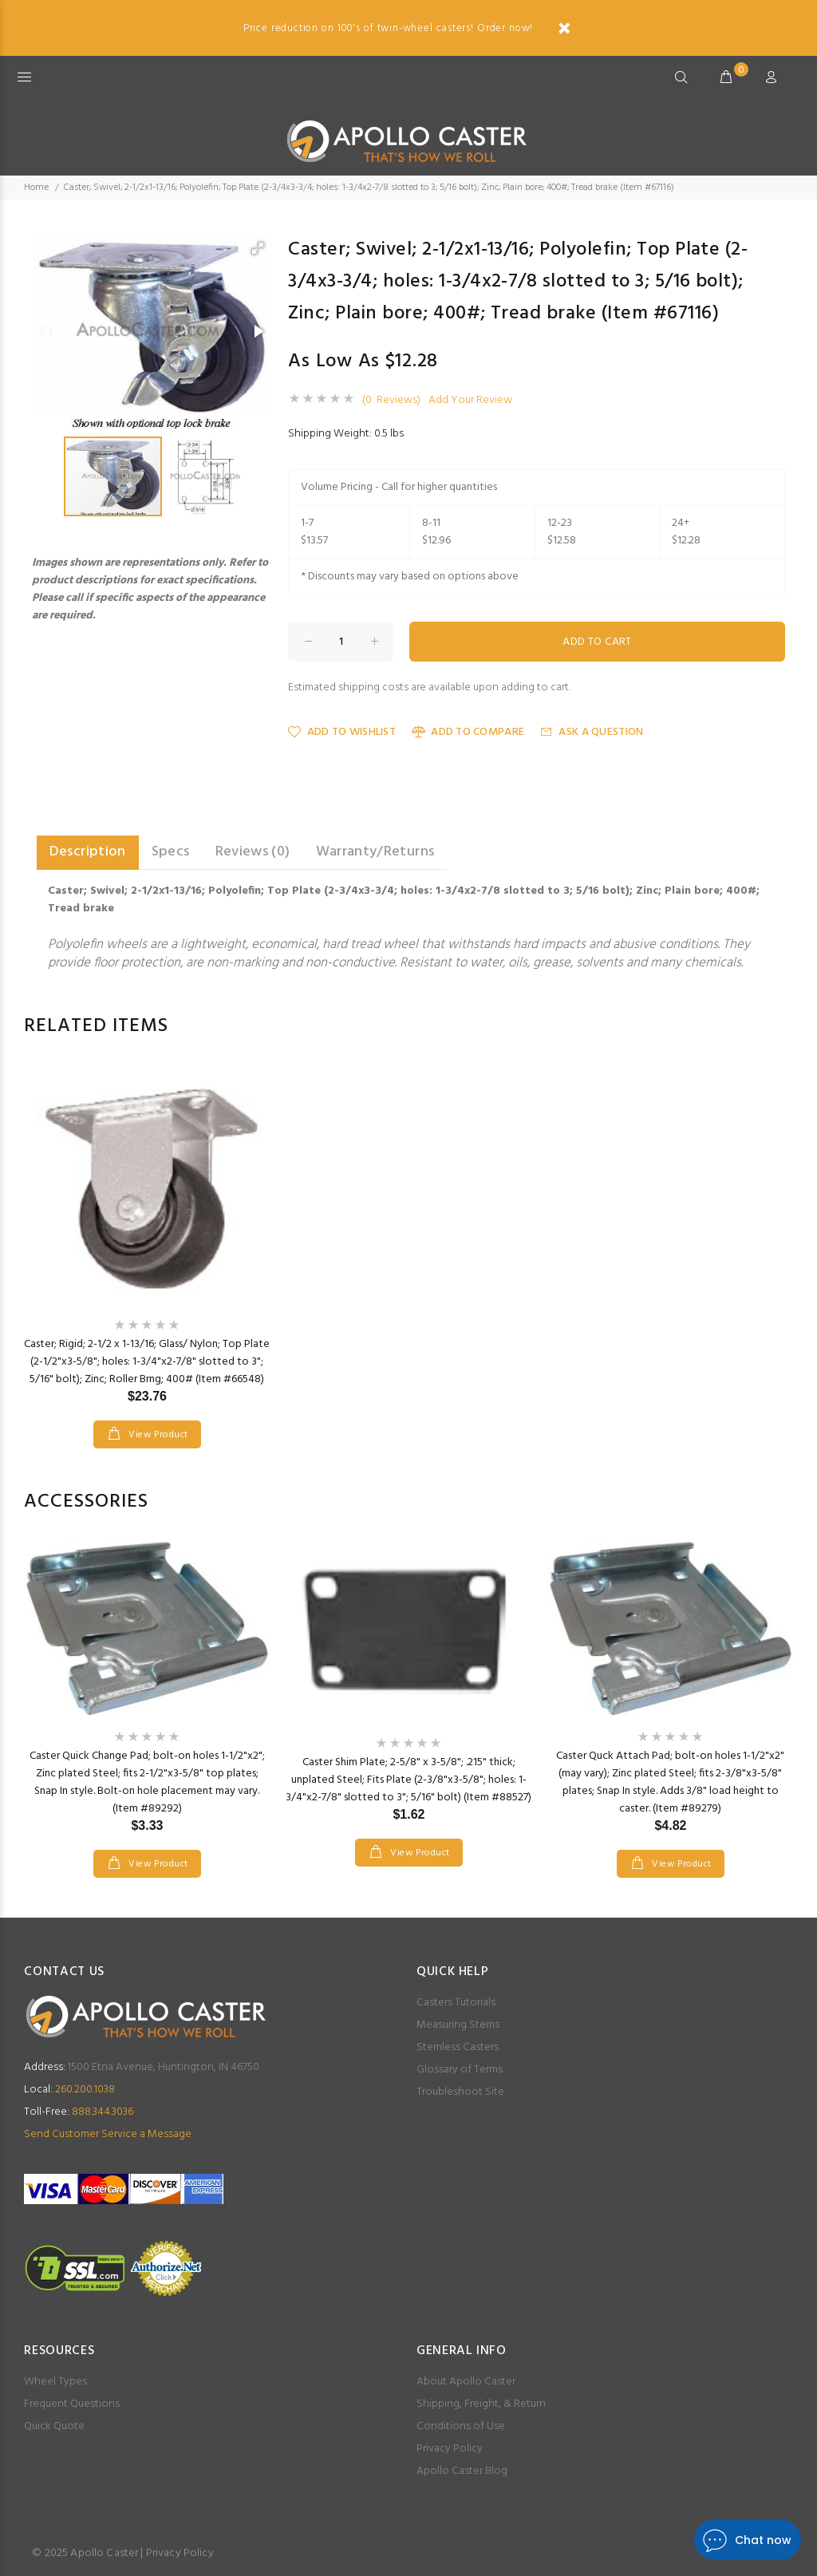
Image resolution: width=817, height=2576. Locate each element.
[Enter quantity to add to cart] (340, 642)
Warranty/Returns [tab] (375, 851)
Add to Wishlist (341, 732)
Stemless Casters (457, 2047)
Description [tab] (87, 851)
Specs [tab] (171, 851)
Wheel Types (55, 2382)
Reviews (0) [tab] (252, 851)
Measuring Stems (457, 2025)
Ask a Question (591, 732)
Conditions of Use (460, 2426)
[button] (257, 248)
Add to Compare (468, 732)
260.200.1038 (69, 2089)
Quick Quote (54, 2426)
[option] (147, 1240)
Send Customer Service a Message (107, 2134)
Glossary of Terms (459, 2069)
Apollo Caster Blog (461, 2471)
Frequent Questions (72, 2404)
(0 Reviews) (391, 400)
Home (36, 188)
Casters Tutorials (455, 2002)
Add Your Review (470, 400)
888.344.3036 (78, 2112)
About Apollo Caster (465, 2382)
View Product (157, 1435)
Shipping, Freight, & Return (481, 2404)
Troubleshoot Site (460, 2092)
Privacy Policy (449, 2449)
